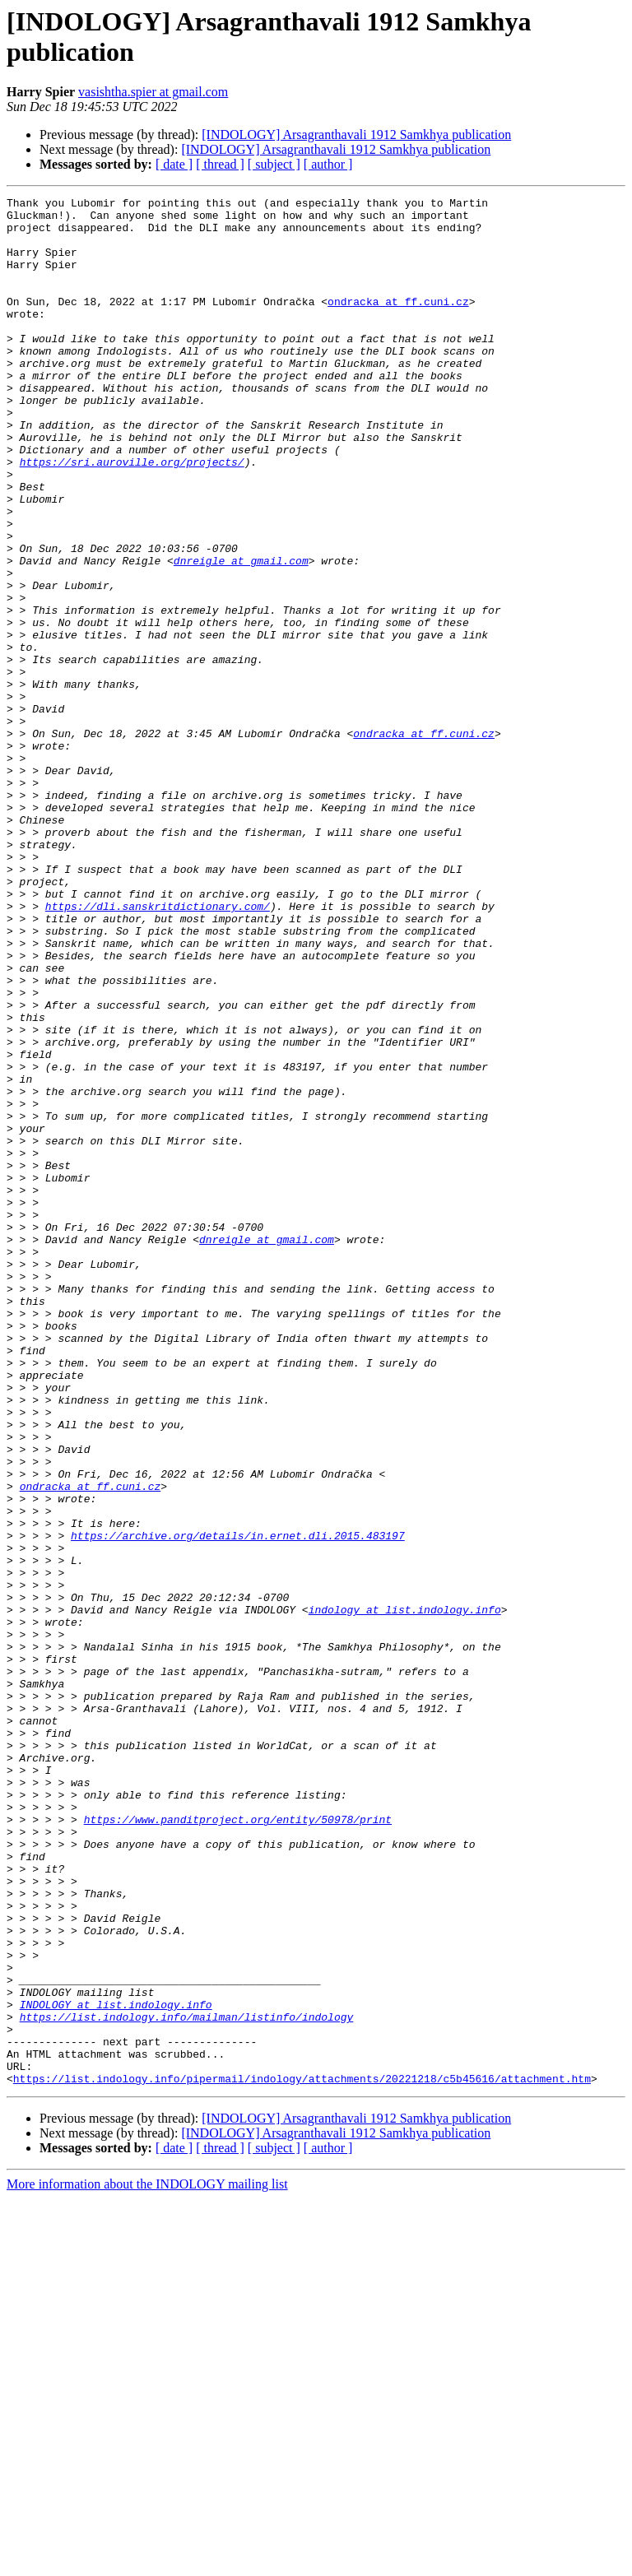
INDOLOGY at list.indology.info (116, 2367)
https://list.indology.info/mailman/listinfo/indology (187, 2381)
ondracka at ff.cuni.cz (398, 323)
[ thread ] (220, 164)
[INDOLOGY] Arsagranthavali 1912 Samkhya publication (356, 135)
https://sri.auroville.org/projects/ (132, 515)
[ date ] (174, 164)
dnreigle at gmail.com (241, 634)
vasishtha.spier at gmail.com (153, 92)
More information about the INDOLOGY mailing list (147, 2562)
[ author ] (328, 164)
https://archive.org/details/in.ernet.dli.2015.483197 (238, 1804)
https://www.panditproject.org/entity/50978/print (238, 2144)
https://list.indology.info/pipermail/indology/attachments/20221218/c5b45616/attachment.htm (302, 2455)
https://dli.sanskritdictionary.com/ (157, 1049)
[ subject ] (274, 164)
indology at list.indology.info (405, 1893)
